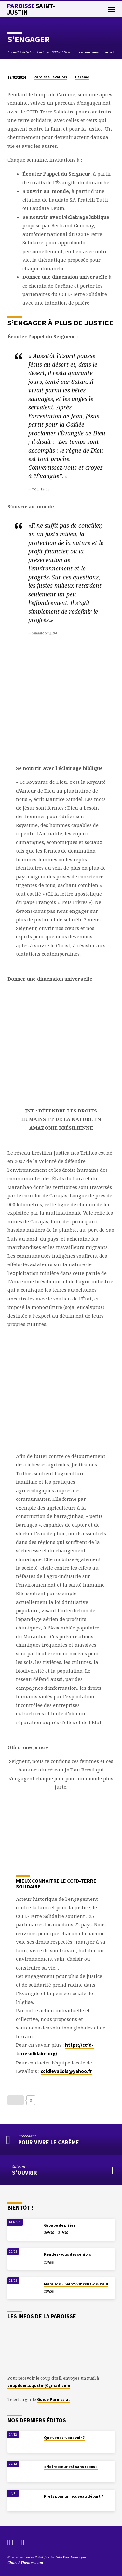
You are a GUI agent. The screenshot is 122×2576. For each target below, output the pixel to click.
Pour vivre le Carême (48, 2142)
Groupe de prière (59, 2225)
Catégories (90, 52)
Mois (109, 52)
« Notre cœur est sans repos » (71, 2466)
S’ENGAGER (61, 52)
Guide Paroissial (53, 2399)
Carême (43, 52)
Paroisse (31, 9)
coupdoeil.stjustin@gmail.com (38, 2385)
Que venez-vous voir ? (64, 2437)
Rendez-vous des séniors (67, 2254)
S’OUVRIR (24, 2172)
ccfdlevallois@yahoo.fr (66, 2071)
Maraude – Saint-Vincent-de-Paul (76, 2283)
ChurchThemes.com (25, 2562)
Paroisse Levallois (50, 77)
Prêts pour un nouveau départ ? (73, 2496)
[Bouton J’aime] (15, 2100)
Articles (28, 52)
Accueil (13, 52)
